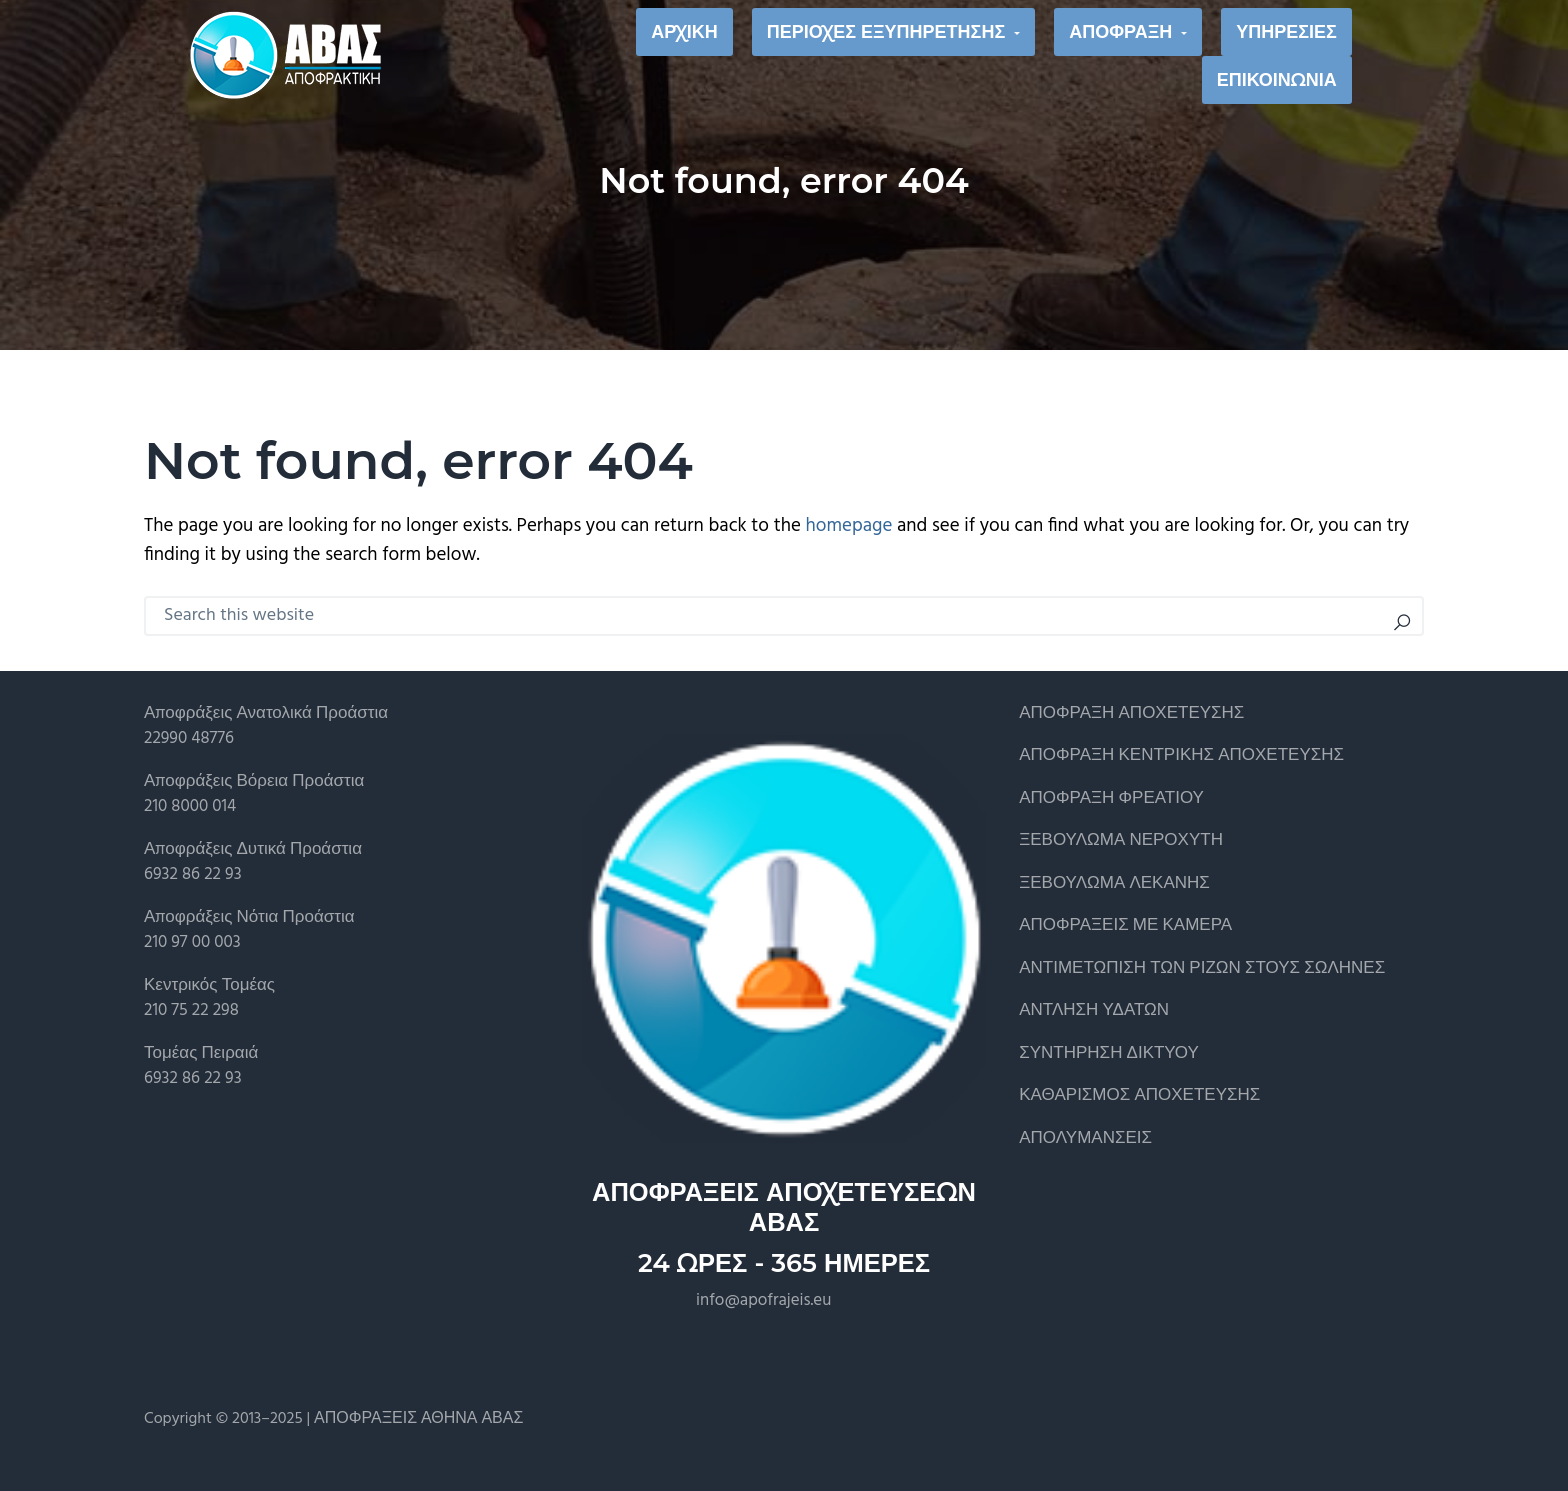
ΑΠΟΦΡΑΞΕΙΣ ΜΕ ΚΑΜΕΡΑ (1125, 925)
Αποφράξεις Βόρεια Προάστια (254, 781)
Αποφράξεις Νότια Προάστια (249, 917)
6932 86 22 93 (193, 874)
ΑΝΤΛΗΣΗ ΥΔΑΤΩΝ (1094, 1010)
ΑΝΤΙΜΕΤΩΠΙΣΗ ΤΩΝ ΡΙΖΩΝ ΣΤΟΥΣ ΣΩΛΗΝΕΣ (1202, 968)
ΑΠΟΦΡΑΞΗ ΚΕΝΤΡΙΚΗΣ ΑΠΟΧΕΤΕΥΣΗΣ (1181, 755)
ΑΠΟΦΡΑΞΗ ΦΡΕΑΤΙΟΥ (1111, 798)
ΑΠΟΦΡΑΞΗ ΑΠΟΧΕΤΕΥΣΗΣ (1131, 713)
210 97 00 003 (192, 942)
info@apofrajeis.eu (763, 1300)
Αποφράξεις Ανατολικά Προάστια (266, 713)
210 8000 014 (190, 806)
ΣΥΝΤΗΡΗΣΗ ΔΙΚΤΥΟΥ (1109, 1053)
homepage (849, 526)
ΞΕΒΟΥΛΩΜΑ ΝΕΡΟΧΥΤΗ (1121, 840)
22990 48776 (189, 738)
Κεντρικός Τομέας (209, 985)
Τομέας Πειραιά (201, 1053)
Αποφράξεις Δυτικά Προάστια (253, 849)
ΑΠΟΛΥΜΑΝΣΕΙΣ (1085, 1138)
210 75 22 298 (191, 1010)
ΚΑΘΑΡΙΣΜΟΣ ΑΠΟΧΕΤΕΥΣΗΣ (1139, 1095)
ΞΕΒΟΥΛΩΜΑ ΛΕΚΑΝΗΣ (1114, 883)
